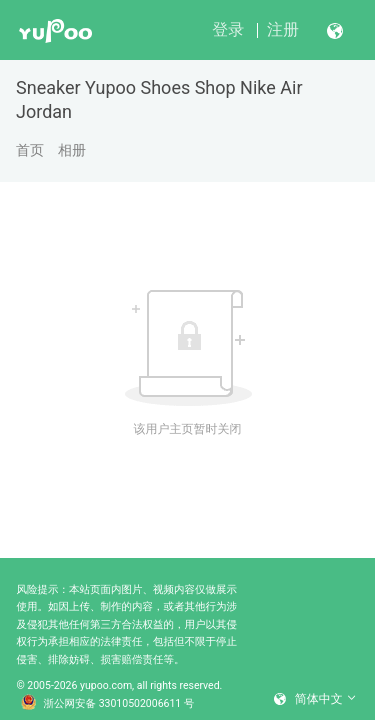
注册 (283, 29)
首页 (30, 150)
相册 (72, 150)
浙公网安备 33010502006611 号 (108, 704)
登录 (228, 29)
